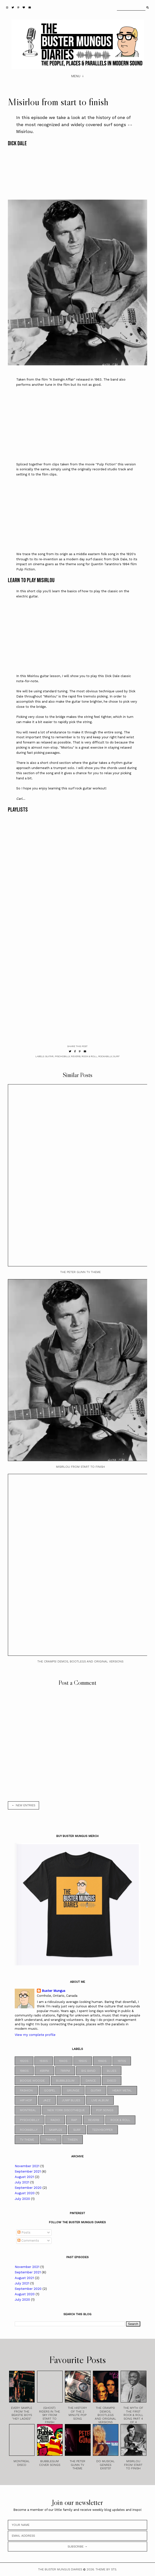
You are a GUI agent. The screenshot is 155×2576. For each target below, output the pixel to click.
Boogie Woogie (32, 2080)
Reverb (75, 1056)
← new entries (23, 1805)
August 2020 (25, 2193)
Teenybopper (102, 2130)
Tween (73, 2139)
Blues (111, 2071)
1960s (102, 2061)
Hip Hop (26, 2100)
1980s (24, 2071)
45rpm (44, 2071)
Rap (74, 2120)
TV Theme (27, 2139)
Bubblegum (65, 2080)
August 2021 (24, 2177)
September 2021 (28, 2171)
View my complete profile (35, 2035)
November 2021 (27, 2166)
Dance (91, 2080)
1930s (44, 2061)
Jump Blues (71, 2100)
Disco (111, 2080)
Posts (23, 2232)
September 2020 (28, 2188)
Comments (28, 2240)
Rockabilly (105, 1056)
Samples (55, 2130)
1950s (83, 2061)
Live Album (100, 2100)
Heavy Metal (122, 2090)
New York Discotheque (66, 2110)
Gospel (50, 2090)
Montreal (28, 2110)
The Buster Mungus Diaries (60, 2569)
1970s (122, 2061)
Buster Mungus (53, 1991)
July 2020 (22, 2199)
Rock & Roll (89, 1056)
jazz (47, 2100)
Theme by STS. (106, 2569)
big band (88, 2071)
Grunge (73, 2090)
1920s (24, 2061)
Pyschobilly (62, 1056)
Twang (50, 2139)
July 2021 (22, 2182)
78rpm (65, 2071)
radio (55, 2120)
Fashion (26, 2090)
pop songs (104, 2110)
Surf (116, 1056)
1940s (63, 2061)
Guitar (49, 1056)
